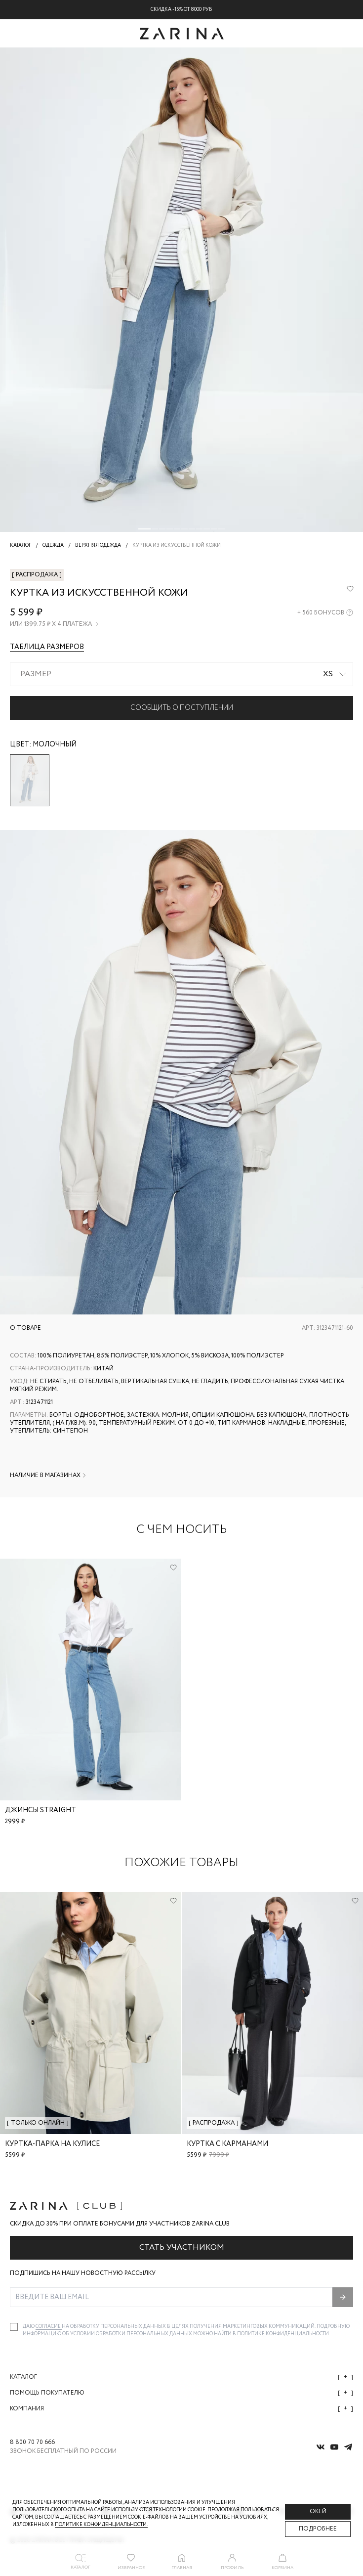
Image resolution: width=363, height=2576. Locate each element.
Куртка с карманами (227, 2144)
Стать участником (181, 2247)
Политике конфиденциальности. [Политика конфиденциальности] (101, 2525)
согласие (49, 2326)
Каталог (181, 2377)
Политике (251, 2334)
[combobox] (181, 674)
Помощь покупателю (181, 2393)
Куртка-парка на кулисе (52, 2144)
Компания (181, 2408)
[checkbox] (14, 2327)
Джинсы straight (40, 1810)
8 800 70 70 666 (32, 2442)
